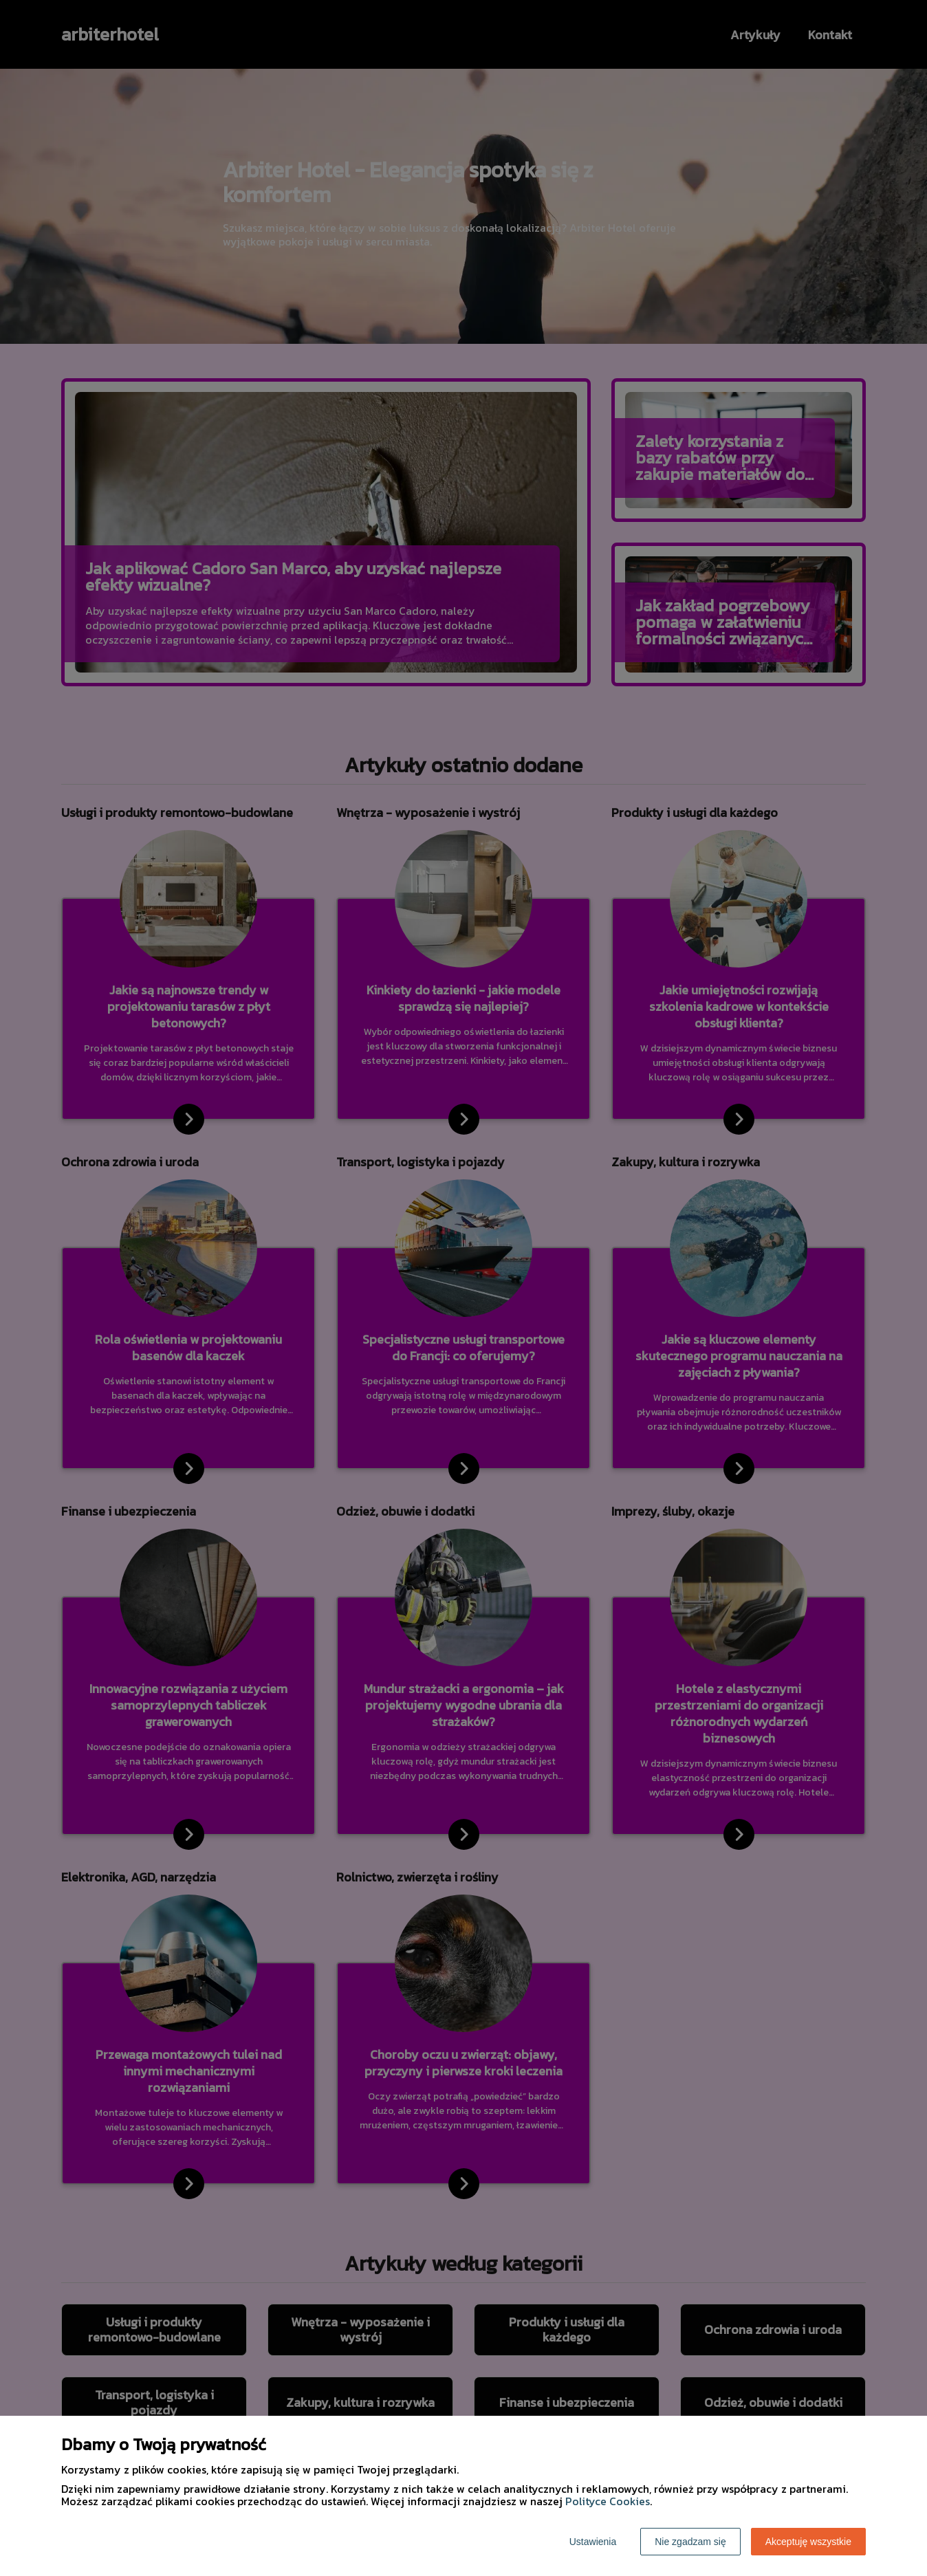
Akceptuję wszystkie (808, 2541)
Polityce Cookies (607, 2501)
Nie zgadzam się (690, 2541)
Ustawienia (592, 2541)
